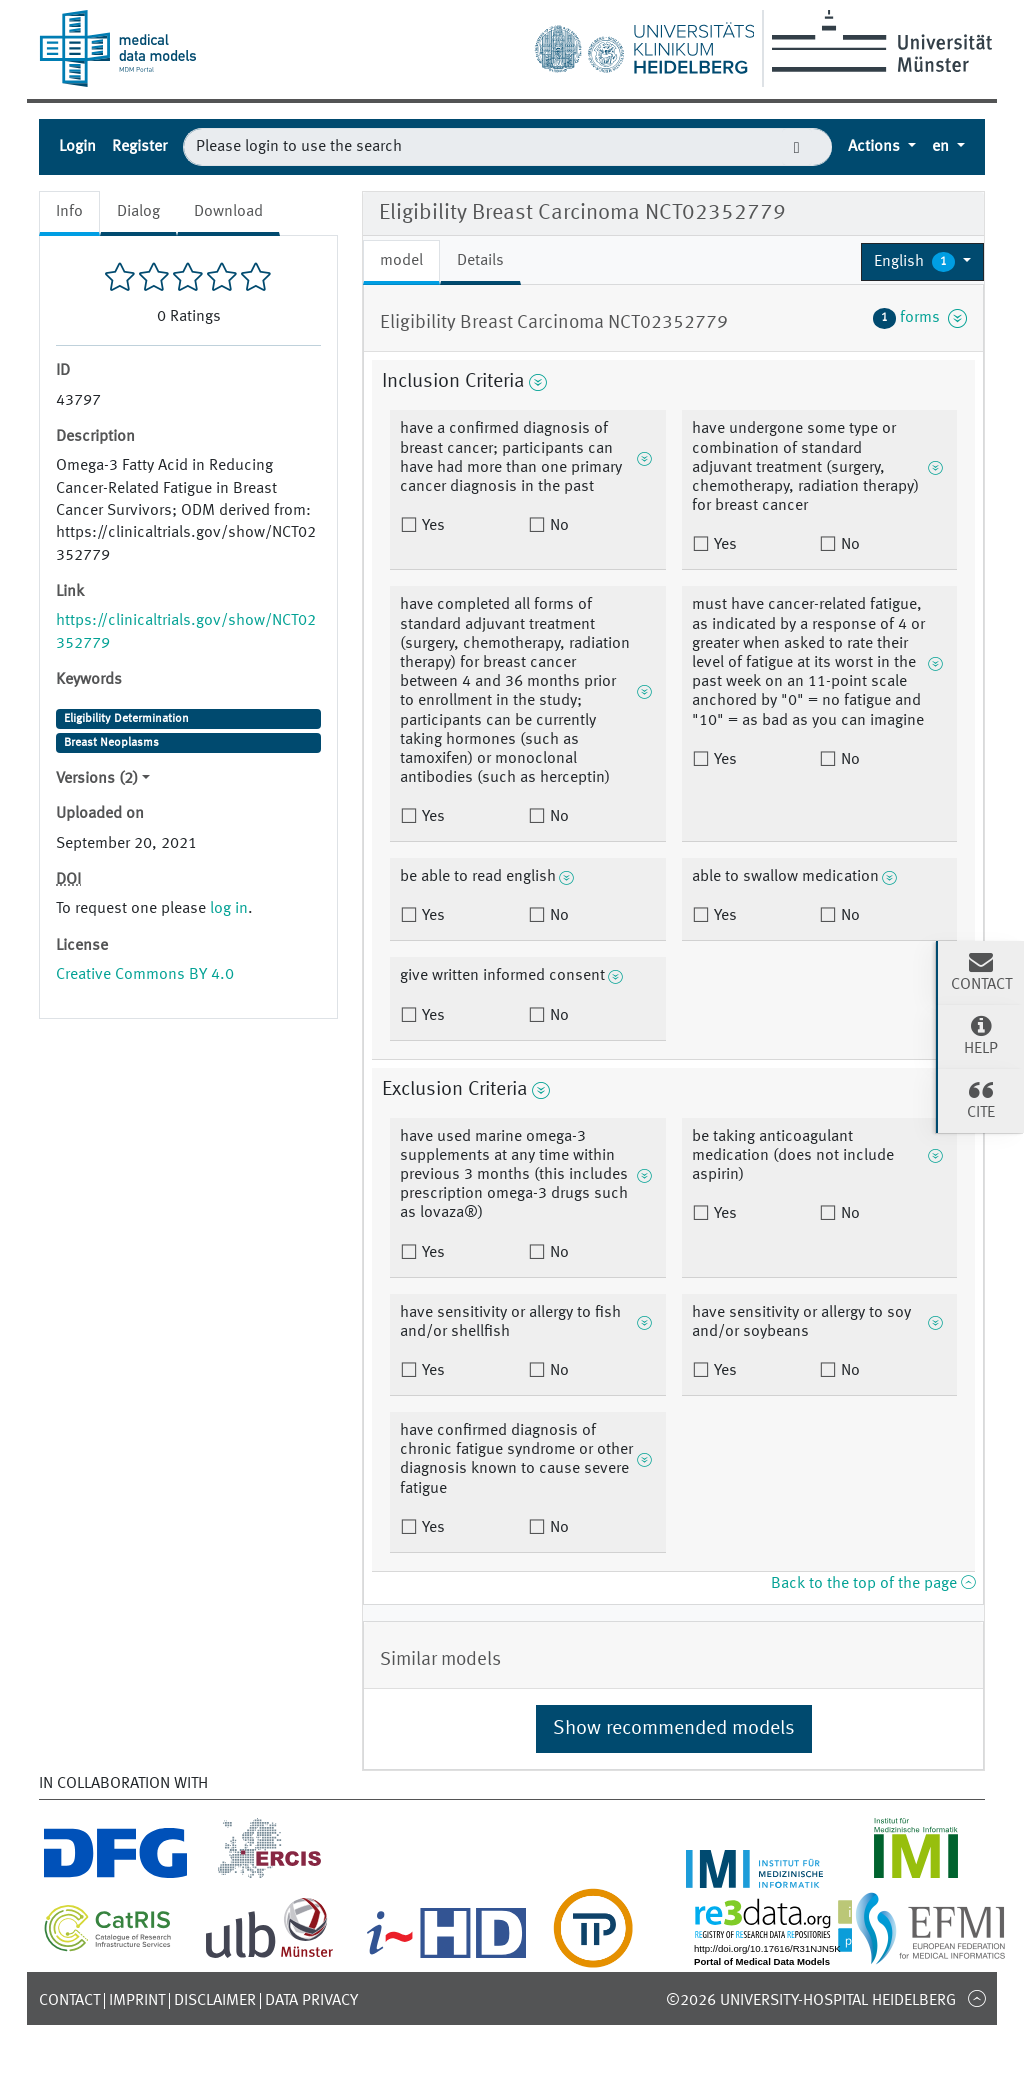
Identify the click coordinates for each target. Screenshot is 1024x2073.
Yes (431, 526)
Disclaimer (215, 2001)
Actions (876, 147)
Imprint (137, 2001)
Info (69, 212)
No (557, 526)
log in (229, 909)
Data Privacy (311, 2001)
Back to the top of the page (873, 1584)
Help (981, 1035)
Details (480, 261)
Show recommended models (674, 1729)
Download (228, 212)
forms (920, 318)
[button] (922, 262)
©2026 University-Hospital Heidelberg (811, 2001)
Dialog (138, 212)
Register (139, 147)
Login (77, 147)
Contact (69, 2001)
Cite (981, 1099)
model (401, 261)
